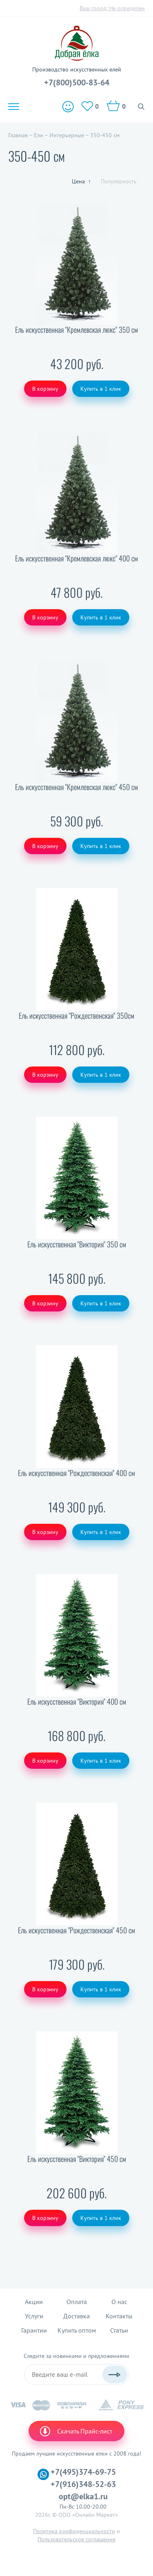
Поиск (141, 106)
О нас (119, 2302)
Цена (81, 181)
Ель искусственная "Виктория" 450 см (76, 2159)
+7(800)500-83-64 (76, 82)
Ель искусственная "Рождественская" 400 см (76, 1473)
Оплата (77, 2302)
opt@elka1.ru (83, 2496)
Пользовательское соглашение (76, 2539)
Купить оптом (77, 2330)
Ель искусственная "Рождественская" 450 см (76, 1930)
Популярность (119, 181)
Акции (34, 2302)
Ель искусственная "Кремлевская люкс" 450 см (76, 787)
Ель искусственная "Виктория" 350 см (76, 1244)
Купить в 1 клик (100, 388)
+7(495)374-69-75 (83, 2472)
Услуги (34, 2316)
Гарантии (34, 2330)
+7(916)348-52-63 (83, 2484)
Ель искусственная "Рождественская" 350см (76, 1016)
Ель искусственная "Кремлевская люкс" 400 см (76, 558)
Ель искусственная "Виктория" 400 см (76, 1702)
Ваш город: (112, 8)
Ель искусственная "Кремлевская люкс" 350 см (76, 330)
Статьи (119, 2330)
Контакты (119, 2316)
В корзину (45, 388)
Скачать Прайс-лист (75, 2431)
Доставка (76, 2316)
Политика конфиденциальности (74, 2531)
